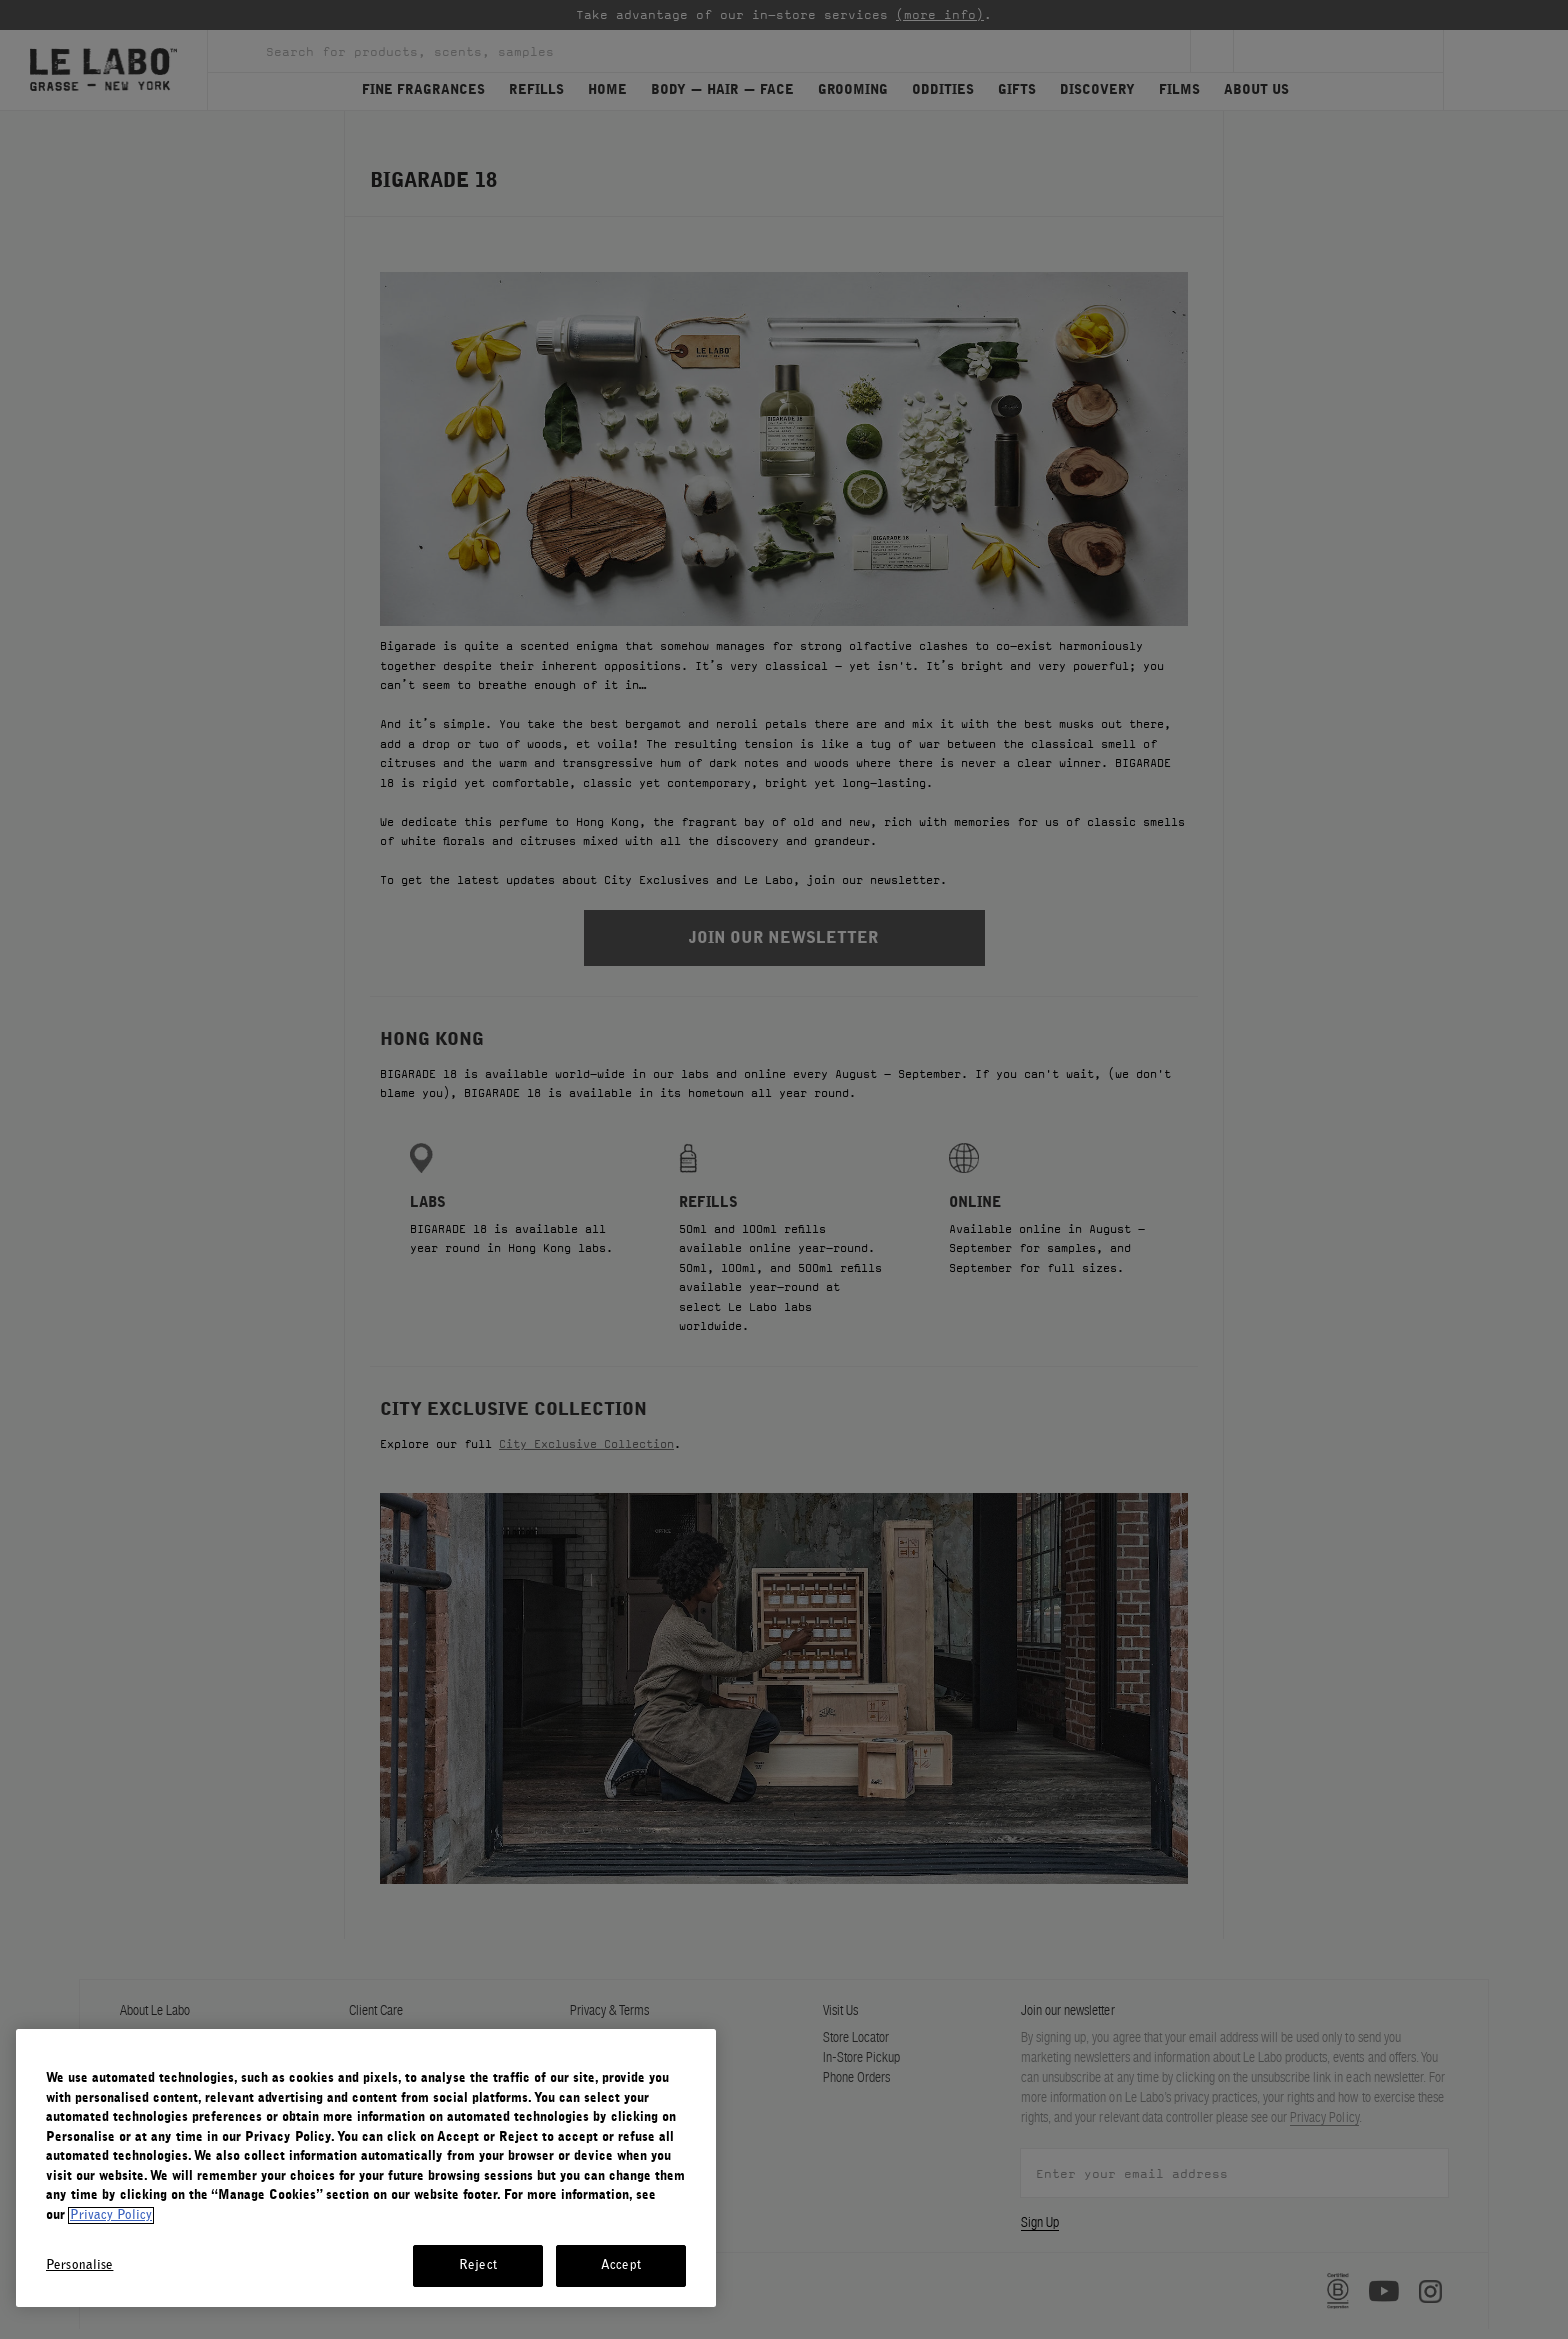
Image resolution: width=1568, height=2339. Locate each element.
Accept (621, 2265)
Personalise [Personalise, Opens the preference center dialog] (79, 2265)
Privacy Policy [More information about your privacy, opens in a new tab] (111, 2215)
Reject (478, 2265)
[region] (366, 2168)
